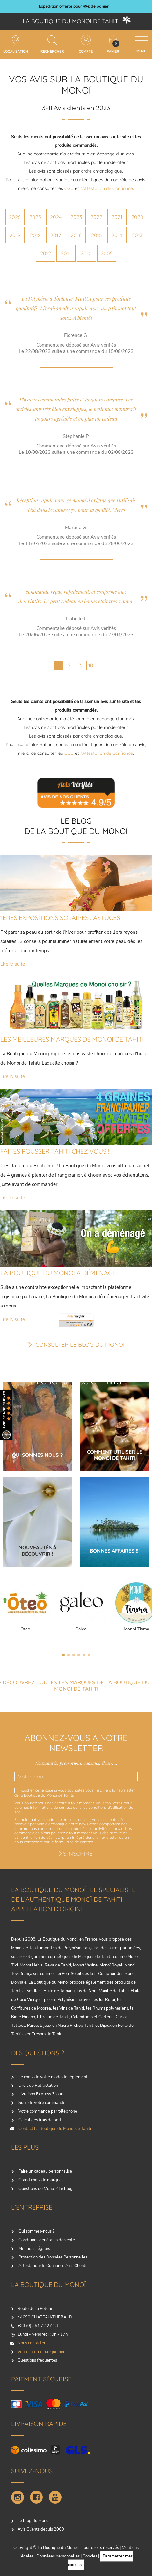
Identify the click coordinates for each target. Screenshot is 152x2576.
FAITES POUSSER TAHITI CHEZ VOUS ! (54, 1151)
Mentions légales (34, 2248)
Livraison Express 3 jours (41, 2094)
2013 (137, 235)
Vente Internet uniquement (42, 2352)
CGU (69, 188)
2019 (15, 235)
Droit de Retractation (38, 2085)
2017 (55, 235)
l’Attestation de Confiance (106, 188)
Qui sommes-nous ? (36, 2231)
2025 (35, 217)
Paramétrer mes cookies (100, 2560)
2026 (15, 217)
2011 (66, 253)
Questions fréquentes (37, 2360)
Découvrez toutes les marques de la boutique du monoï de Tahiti (76, 1685)
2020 (137, 217)
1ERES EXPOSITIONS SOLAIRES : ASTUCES (60, 918)
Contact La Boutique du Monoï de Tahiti (54, 2128)
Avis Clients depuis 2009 (41, 2529)
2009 (107, 253)
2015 (96, 235)
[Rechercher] (52, 40)
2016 (76, 235)
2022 (96, 217)
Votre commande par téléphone (47, 2111)
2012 (45, 253)
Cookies (90, 2556)
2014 (117, 235)
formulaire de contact (74, 1841)
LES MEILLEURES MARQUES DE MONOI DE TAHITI (72, 1039)
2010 (86, 253)
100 (92, 665)
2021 (117, 217)
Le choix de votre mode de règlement (53, 2077)
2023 (76, 217)
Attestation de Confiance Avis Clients (52, 2266)
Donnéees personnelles (58, 2556)
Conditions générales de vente (46, 2240)
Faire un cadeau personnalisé (45, 2171)
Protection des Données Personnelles (52, 2257)
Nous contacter (32, 2343)
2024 (56, 217)
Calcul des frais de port (40, 2120)
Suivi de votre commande (41, 2103)
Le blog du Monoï (33, 2521)
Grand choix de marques (40, 2180)
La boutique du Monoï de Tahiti (71, 21)
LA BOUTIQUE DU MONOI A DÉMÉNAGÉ (58, 1273)
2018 (35, 235)
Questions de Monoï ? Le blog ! (46, 2188)
